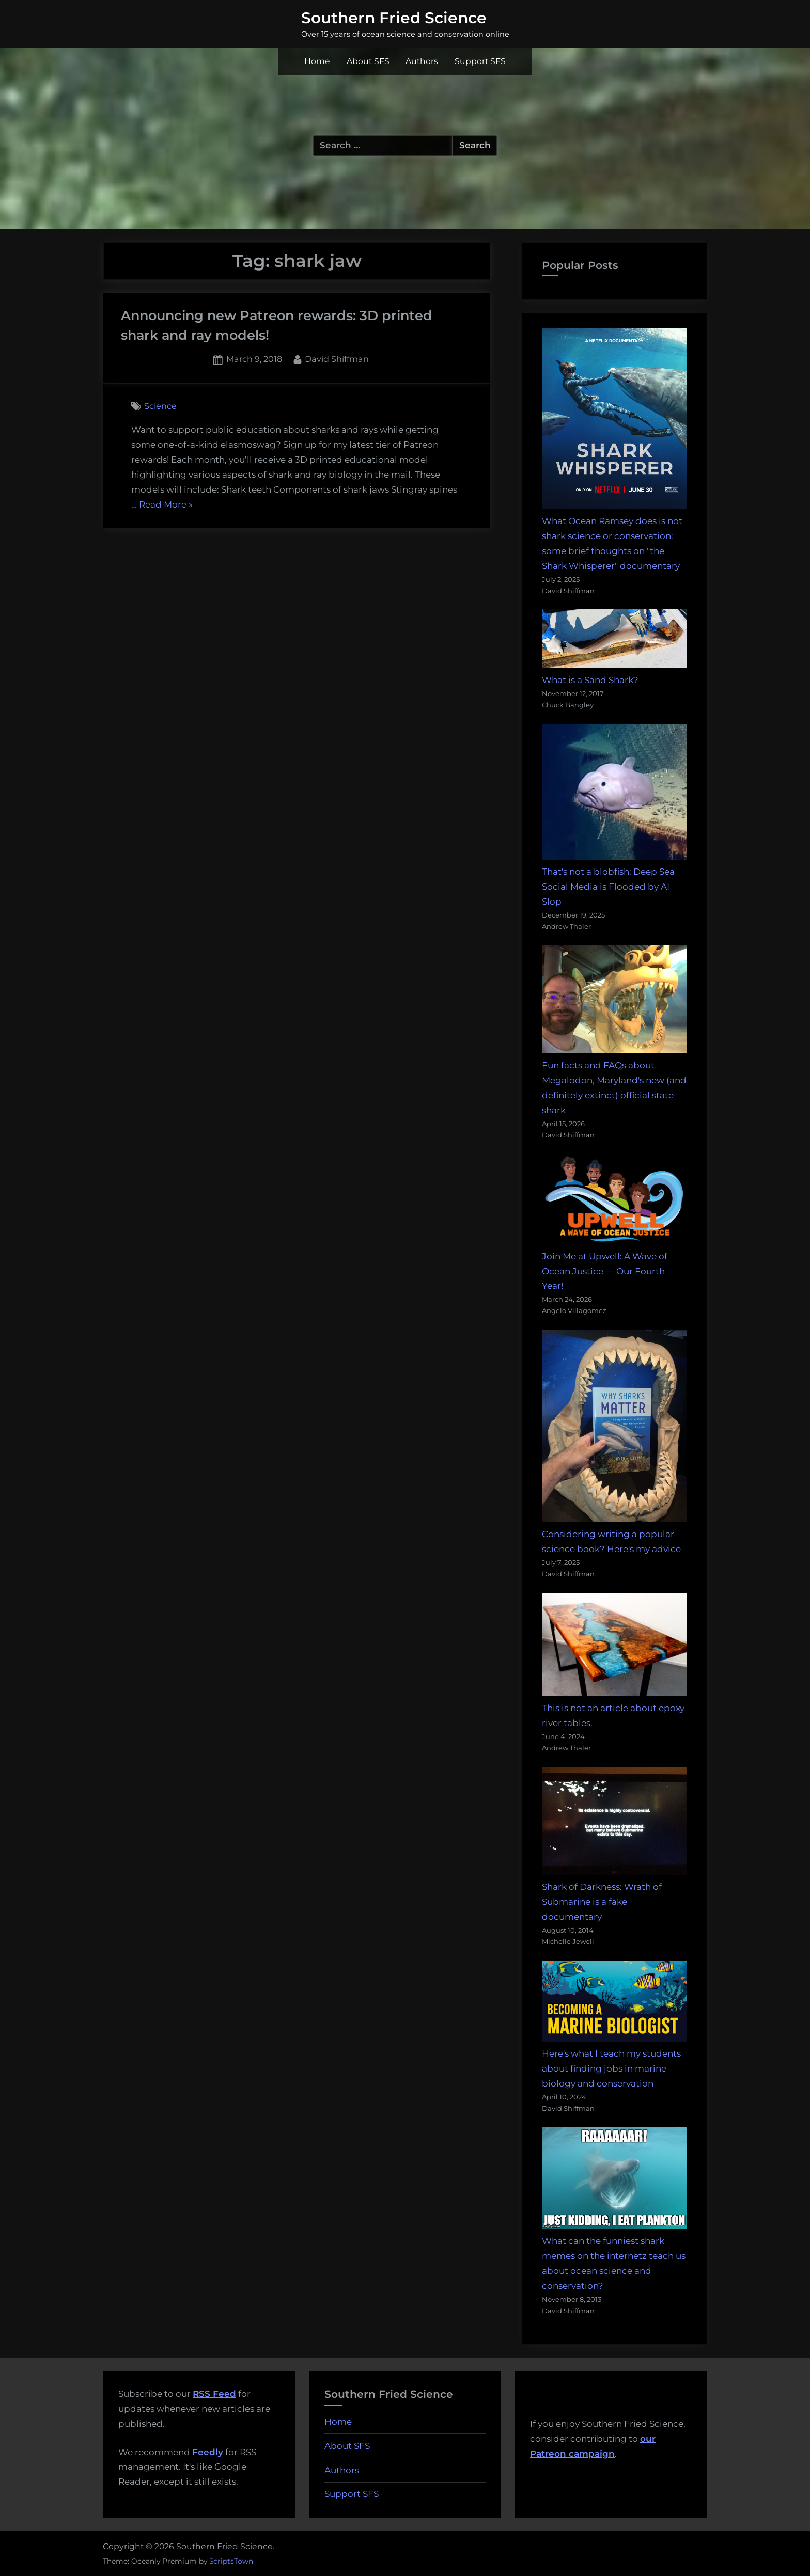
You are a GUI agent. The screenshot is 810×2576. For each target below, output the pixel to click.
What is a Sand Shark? (590, 680)
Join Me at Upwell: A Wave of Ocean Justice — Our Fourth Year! (604, 1271)
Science (160, 406)
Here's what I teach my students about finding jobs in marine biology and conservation (611, 2068)
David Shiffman (337, 358)
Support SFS (480, 61)
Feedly (207, 2452)
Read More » (166, 505)
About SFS (368, 61)
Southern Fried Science (394, 17)
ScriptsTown (231, 2561)
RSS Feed (214, 2394)
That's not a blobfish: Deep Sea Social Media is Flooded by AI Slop (608, 886)
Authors (422, 61)
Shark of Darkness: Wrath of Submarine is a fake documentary (602, 1902)
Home (317, 61)
